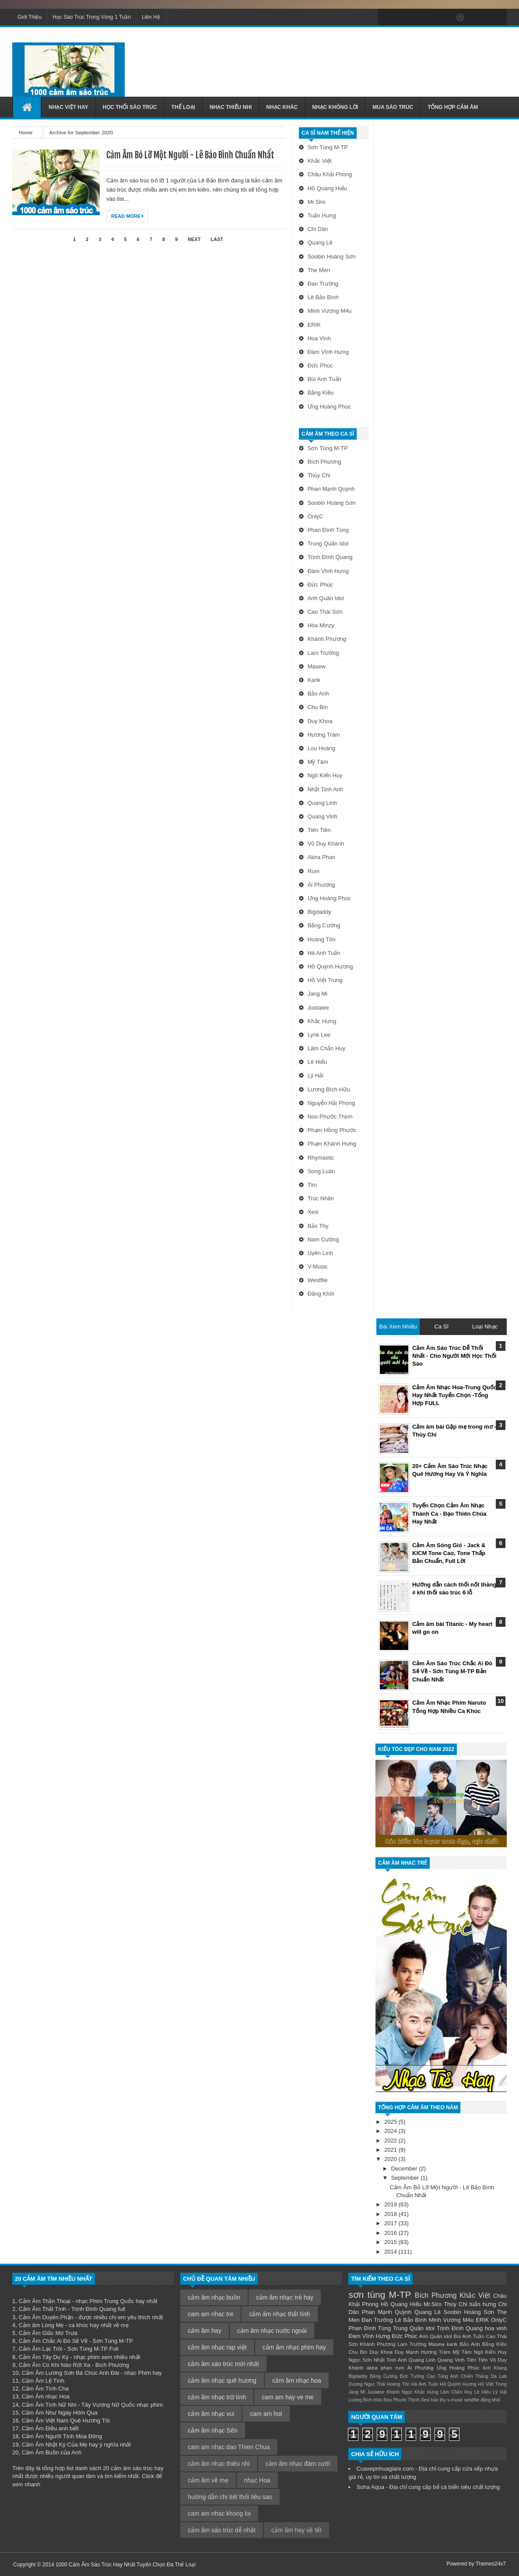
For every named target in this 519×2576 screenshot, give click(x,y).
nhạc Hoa (257, 2480)
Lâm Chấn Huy (326, 1048)
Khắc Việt (320, 160)
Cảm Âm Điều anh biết (50, 2428)
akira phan (322, 857)
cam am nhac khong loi (219, 2513)
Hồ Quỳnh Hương (330, 966)
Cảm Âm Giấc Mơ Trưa (47, 2333)
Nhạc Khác (282, 107)
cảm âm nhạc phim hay (294, 2347)
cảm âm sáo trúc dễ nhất (222, 2530)
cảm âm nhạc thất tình (279, 2313)
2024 (391, 2131)
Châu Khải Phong (330, 174)
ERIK (314, 325)
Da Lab (499, 2376)
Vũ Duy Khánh (326, 843)
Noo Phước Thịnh (330, 1116)
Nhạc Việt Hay (68, 107)
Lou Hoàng (322, 748)
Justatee (318, 1007)
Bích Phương (324, 461)
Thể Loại (183, 107)
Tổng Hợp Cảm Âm (453, 107)
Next (194, 239)
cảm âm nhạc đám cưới (298, 2463)
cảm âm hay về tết (296, 2530)
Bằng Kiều (321, 392)
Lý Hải (316, 1075)
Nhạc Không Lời (335, 107)
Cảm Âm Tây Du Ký (43, 2357)
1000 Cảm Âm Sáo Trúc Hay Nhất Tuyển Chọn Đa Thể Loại (126, 2565)
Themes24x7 (491, 2564)
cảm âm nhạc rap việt (217, 2347)
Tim (312, 1184)
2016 (391, 2233)
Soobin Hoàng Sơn (332, 256)
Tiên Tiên (319, 830)
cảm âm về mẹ (208, 2480)
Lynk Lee (319, 1034)
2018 (391, 2214)
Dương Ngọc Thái (366, 2384)
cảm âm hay (204, 2330)
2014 (391, 2251)
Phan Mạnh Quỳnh (331, 489)
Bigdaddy (319, 912)
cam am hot (266, 2413)
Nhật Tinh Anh (325, 789)
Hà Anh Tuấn (324, 953)
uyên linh (320, 1253)
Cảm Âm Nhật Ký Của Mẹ (55, 2444)
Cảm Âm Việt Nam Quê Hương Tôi (66, 2420)
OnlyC (315, 516)
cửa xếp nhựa (480, 2468)
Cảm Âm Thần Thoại (44, 2301)
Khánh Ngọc (399, 2392)
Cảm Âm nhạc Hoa (46, 2396)
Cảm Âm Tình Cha (45, 2388)
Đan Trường (323, 283)
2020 (391, 2159)
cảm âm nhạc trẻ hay (284, 2297)
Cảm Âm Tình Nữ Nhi (49, 2404)
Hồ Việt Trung (325, 980)
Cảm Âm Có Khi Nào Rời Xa (54, 2365)
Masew (317, 666)
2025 (391, 2121)
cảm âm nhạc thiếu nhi (219, 2463)
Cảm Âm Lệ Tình (43, 2380)
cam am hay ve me (287, 2397)
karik (314, 680)
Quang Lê (320, 242)
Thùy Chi (319, 475)
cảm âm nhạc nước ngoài (272, 2330)
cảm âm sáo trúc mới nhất (223, 2363)
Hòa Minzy (321, 625)
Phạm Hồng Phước (332, 1130)
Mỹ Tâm (318, 761)
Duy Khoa (320, 721)
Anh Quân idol (326, 598)
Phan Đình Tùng (328, 530)
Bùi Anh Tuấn (324, 379)
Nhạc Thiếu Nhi (231, 107)
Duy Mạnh (407, 2352)
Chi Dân (318, 229)
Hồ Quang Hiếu (327, 188)
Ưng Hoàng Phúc (329, 406)
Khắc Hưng (322, 1021)
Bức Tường (412, 2376)
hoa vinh (319, 338)
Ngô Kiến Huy (325, 775)
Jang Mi (318, 993)
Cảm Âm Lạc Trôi (40, 2348)
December (405, 2168)
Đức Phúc (320, 365)
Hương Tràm (324, 734)
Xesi (313, 1212)
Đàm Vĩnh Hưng (328, 352)
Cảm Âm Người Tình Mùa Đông (62, 2436)
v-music (318, 1266)
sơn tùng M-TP (328, 147)
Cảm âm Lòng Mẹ (40, 2325)
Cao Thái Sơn (325, 611)
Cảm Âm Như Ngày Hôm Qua (60, 2412)
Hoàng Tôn (322, 939)
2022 (391, 2140)
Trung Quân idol (328, 543)
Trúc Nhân (321, 1198)
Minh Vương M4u (330, 311)
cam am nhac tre (210, 2313)
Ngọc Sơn (360, 2360)
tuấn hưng (322, 215)
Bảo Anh (318, 693)
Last (216, 239)
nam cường (323, 1239)
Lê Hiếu (317, 1062)
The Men (319, 270)
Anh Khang (495, 2368)
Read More (127, 216)
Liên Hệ (151, 17)
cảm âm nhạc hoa (296, 2380)
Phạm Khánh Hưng (332, 1143)
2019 (391, 2204)
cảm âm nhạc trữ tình (217, 2397)
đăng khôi (321, 1293)
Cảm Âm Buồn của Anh (51, 2452)
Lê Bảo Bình (323, 297)
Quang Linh (322, 803)
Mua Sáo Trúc (392, 107)
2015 (391, 2242)
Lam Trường (323, 653)
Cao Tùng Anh (442, 2376)
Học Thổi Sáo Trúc (130, 107)
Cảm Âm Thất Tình (42, 2309)
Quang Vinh (322, 816)
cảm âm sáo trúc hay (137, 2468)
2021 (391, 2149)
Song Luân (321, 1171)
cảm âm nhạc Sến (212, 2430)
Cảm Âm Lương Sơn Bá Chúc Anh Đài (70, 2373)
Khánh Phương (327, 639)
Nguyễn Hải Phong (331, 1103)
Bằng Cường (324, 925)
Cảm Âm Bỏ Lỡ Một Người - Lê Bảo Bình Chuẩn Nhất (190, 155)
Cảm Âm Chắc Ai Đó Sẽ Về (52, 2341)
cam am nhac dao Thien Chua (229, 2446)
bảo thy (318, 1226)
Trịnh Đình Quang (330, 557)
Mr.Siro (317, 202)
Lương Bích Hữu (329, 1089)
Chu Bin (318, 707)
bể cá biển (446, 2487)
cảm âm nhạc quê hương (222, 2380)
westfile (318, 1280)
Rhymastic (321, 1157)
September (406, 2177)
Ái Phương (321, 884)
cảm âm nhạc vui (211, 2413)
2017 (391, 2223)
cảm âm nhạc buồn (214, 2297)
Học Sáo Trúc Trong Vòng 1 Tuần (92, 17)
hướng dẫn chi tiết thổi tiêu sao (230, 2496)
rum (313, 871)
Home (26, 132)
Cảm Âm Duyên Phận (45, 2317)
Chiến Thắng (474, 2376)
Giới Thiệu (30, 17)
